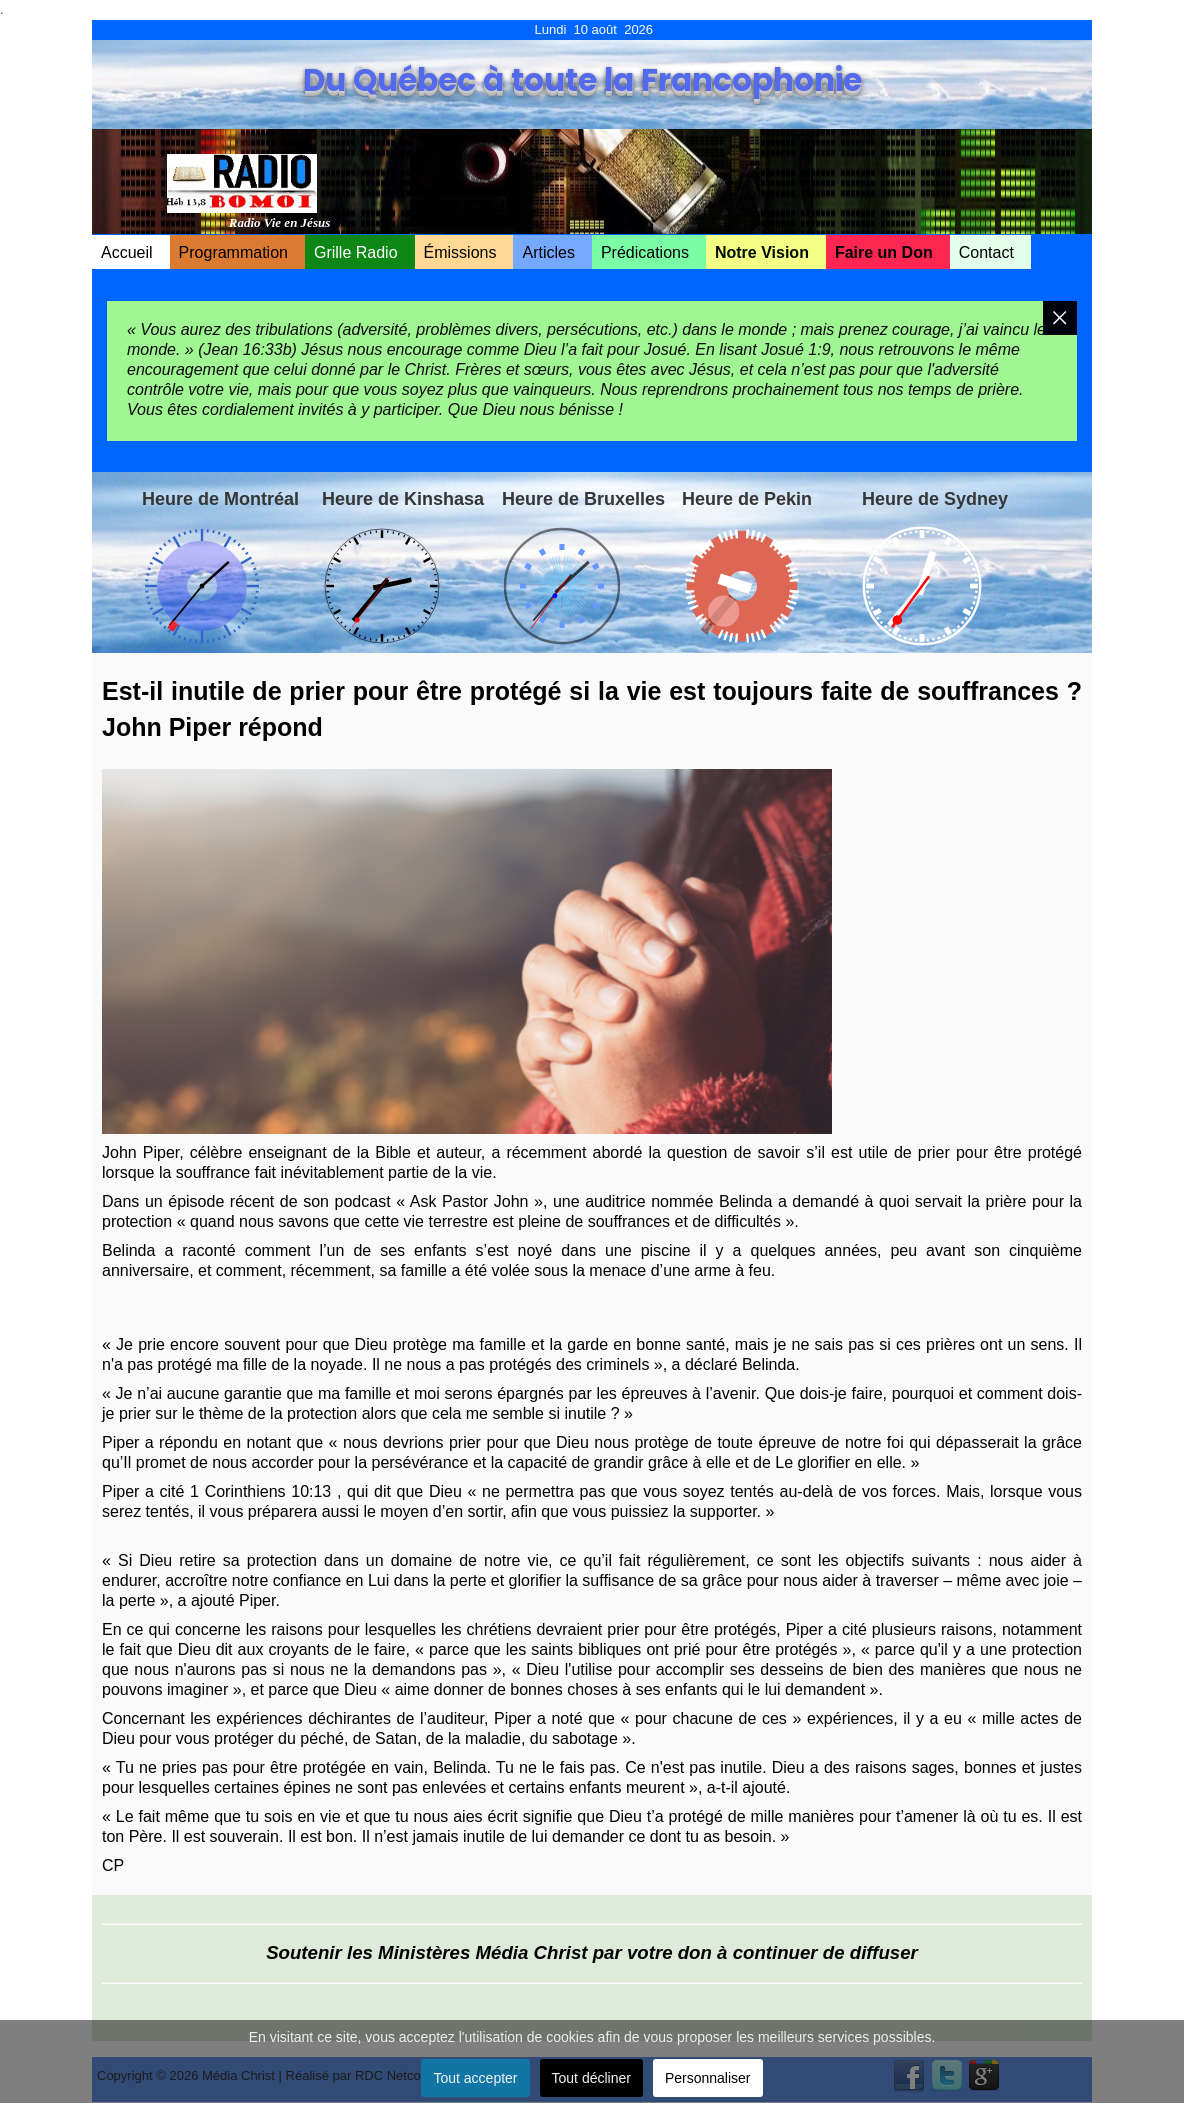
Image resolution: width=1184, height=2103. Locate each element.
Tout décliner (591, 2078)
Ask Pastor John (469, 1201)
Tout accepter (475, 2078)
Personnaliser (708, 2078)
